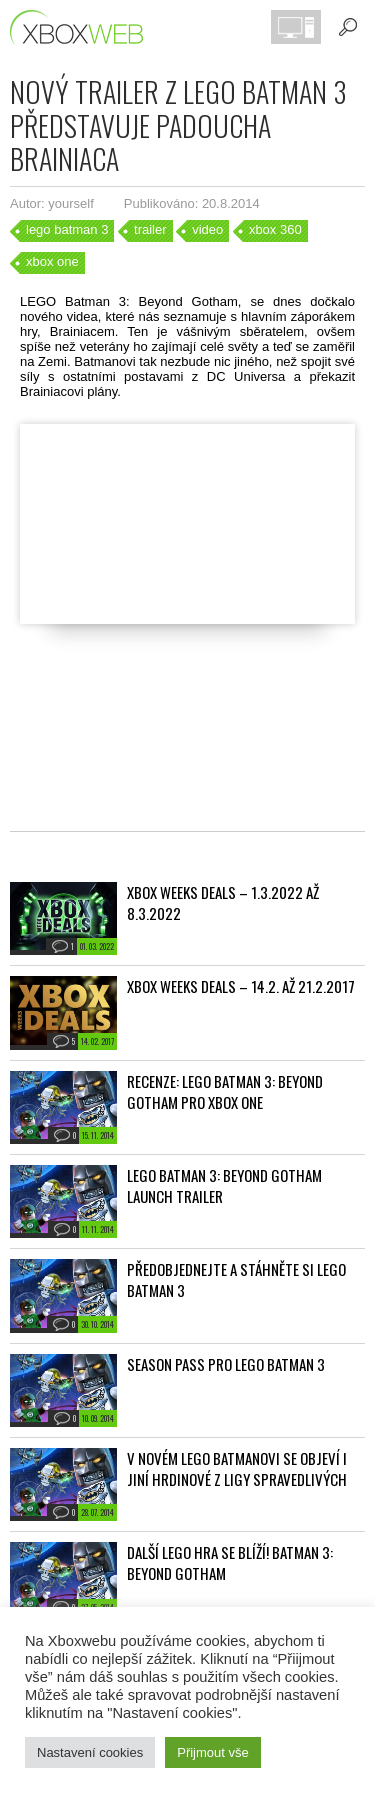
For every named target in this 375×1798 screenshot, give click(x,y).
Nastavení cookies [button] (90, 1752)
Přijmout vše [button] (213, 1752)
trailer (150, 229)
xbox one (52, 261)
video (207, 229)
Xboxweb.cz (82, 27)
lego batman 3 (67, 229)
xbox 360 (275, 229)
